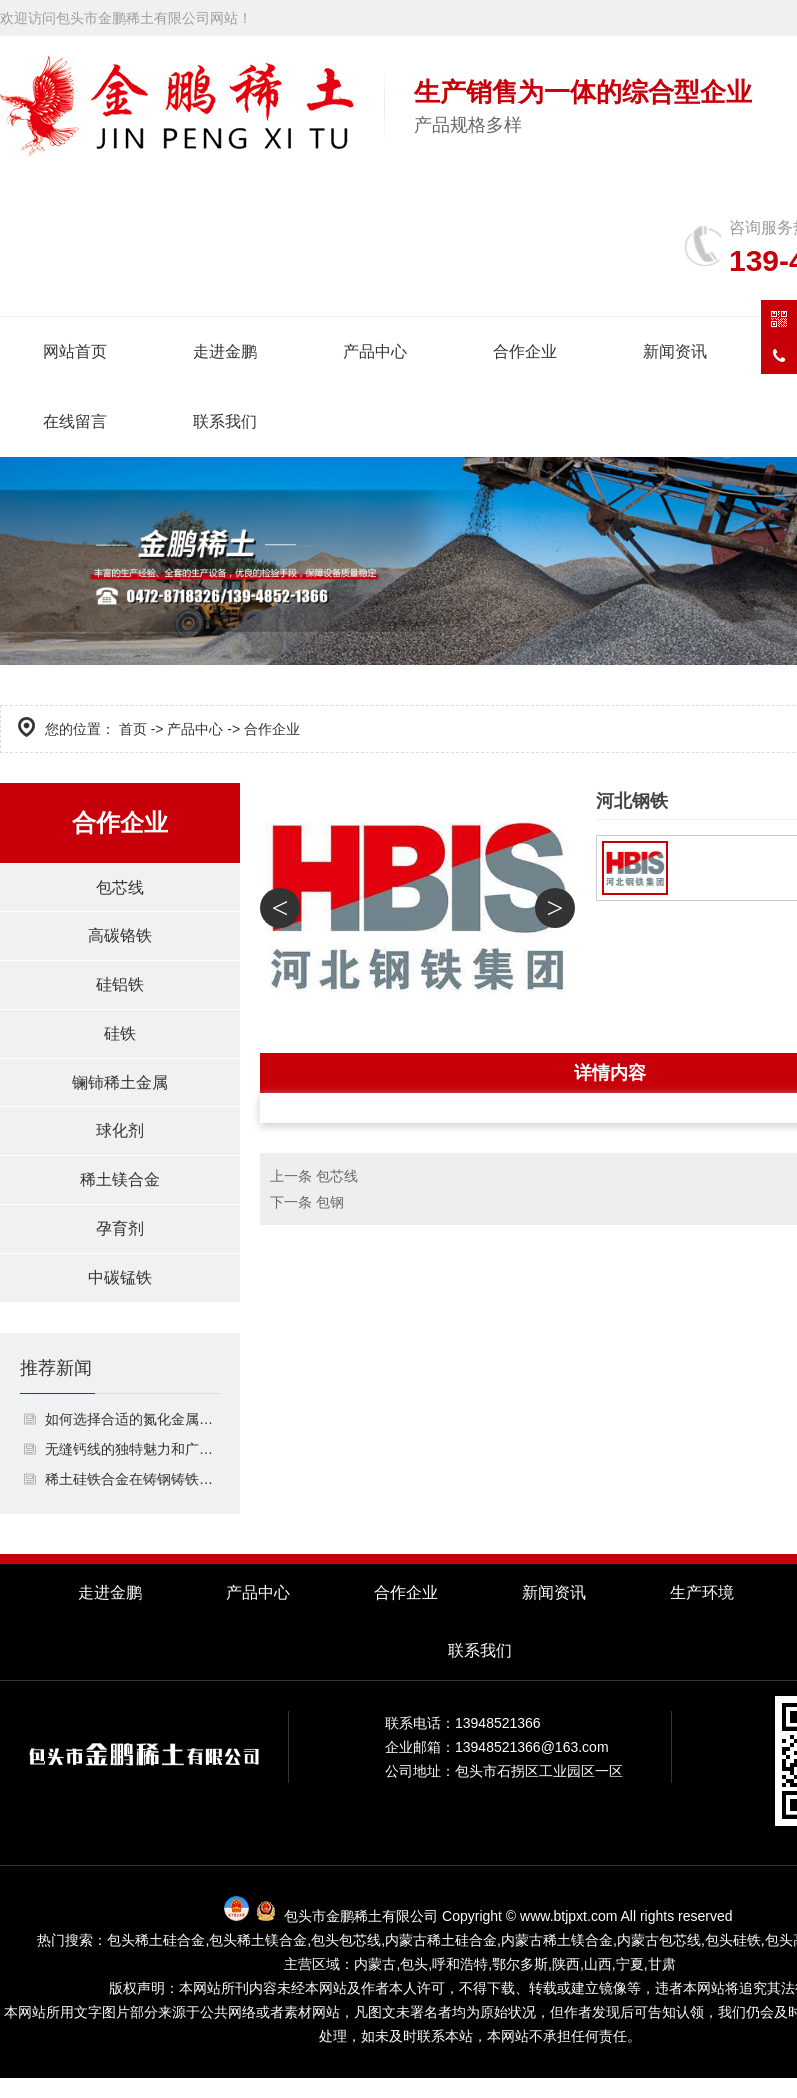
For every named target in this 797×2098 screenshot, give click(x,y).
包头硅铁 (733, 1960)
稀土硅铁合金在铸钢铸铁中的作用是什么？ (132, 1499)
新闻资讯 (675, 351)
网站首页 (75, 351)
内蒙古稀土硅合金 (441, 1960)
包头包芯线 (346, 1960)
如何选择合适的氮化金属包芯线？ (132, 1439)
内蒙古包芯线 (659, 1960)
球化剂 (120, 1143)
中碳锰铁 (120, 1296)
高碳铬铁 (120, 939)
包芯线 (120, 888)
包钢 (330, 1202)
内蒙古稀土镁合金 (557, 1960)
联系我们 (225, 421)
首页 (133, 729)
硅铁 (120, 1041)
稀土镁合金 (120, 1194)
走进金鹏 (225, 351)
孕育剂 (120, 1245)
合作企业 (525, 351)
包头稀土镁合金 (258, 1960)
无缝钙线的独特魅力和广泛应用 (132, 1469)
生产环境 (702, 1612)
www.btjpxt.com (568, 1936)
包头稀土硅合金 (156, 1960)
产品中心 (375, 351)
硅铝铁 (120, 990)
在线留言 (75, 421)
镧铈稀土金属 (120, 1092)
